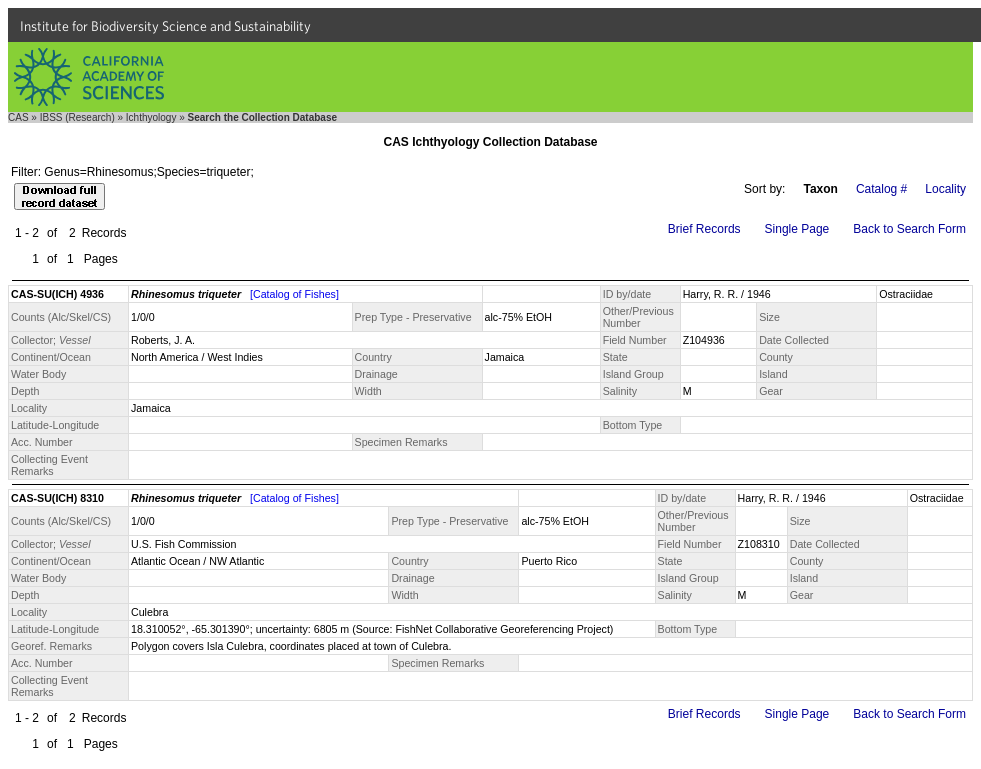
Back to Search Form (909, 229)
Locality (945, 189)
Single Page (797, 229)
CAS (18, 117)
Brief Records (704, 229)
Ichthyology (151, 117)
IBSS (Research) (77, 117)
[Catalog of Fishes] (294, 294)
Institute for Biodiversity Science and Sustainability (165, 26)
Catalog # (881, 189)
